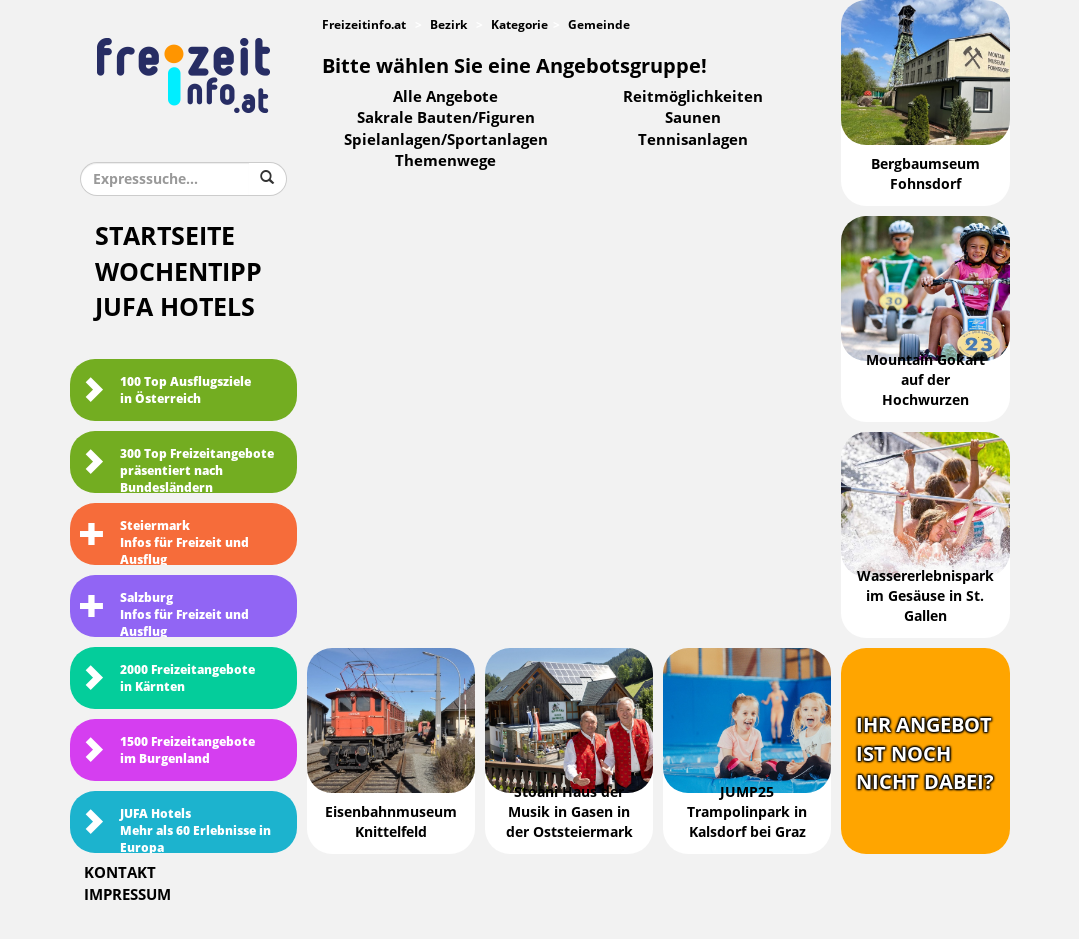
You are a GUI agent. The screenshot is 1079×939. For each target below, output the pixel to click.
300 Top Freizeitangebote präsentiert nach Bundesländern (177, 470)
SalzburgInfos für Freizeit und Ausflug (164, 614)
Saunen (693, 118)
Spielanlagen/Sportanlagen (446, 140)
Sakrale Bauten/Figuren (446, 118)
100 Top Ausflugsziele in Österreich (165, 390)
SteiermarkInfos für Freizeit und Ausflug (164, 542)
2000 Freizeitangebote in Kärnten (167, 678)
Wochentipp (178, 272)
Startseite (165, 236)
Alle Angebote (445, 97)
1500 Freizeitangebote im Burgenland (167, 750)
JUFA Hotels (175, 307)
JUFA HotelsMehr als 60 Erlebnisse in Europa (175, 830)
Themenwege (445, 161)
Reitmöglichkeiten (693, 97)
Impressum (127, 895)
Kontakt (120, 873)
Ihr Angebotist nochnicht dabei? (925, 753)
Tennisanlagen (693, 140)
